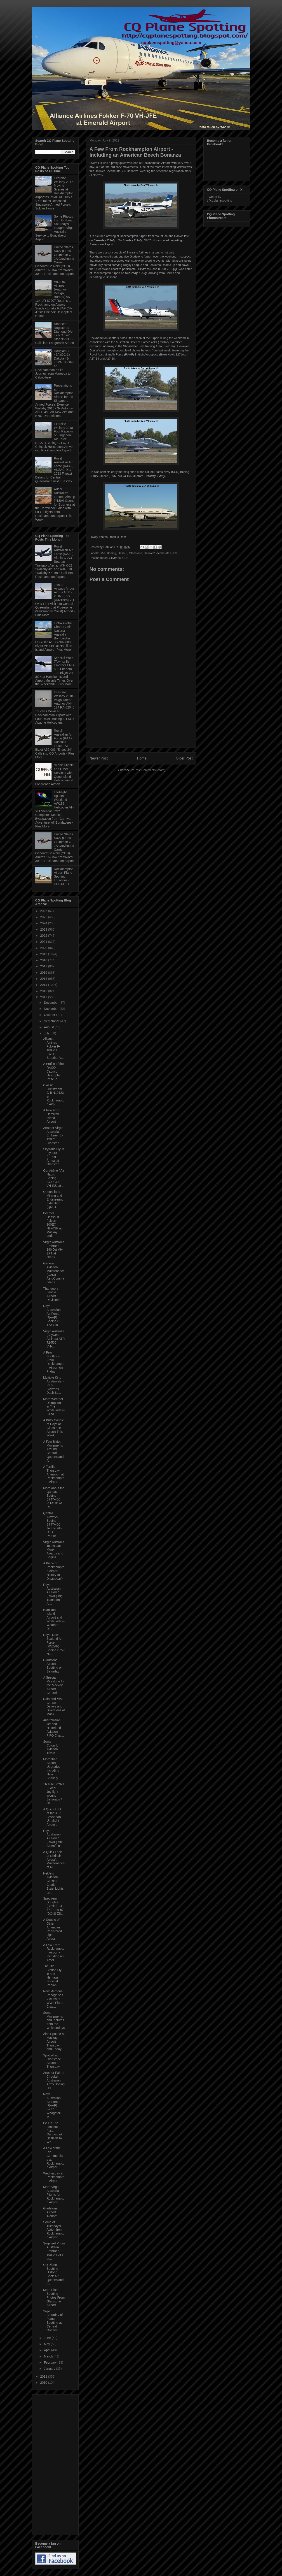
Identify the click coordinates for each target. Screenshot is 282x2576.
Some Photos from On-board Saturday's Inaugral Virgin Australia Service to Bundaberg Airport (55, 228)
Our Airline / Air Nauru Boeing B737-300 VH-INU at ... (53, 1178)
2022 (44, 935)
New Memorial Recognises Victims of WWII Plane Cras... (53, 1998)
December (51, 1002)
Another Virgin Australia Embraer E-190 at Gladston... (53, 1135)
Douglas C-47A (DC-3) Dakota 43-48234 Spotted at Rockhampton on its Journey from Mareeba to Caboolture (55, 364)
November (51, 1008)
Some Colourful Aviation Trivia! (51, 1747)
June (48, 2338)
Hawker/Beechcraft (156, 553)
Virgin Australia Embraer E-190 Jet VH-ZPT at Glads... (53, 1249)
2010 (44, 2382)
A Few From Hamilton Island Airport (51, 1115)
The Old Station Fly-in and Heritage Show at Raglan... (53, 1975)
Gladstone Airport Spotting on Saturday (53, 1665)
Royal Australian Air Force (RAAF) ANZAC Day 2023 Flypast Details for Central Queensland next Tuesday (54, 470)
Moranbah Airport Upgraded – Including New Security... (53, 1768)
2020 (44, 948)
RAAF (174, 553)
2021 (44, 941)
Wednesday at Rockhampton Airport (53, 2177)
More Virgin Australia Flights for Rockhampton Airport (53, 2194)
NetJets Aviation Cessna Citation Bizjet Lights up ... (53, 1883)
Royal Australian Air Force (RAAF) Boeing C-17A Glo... (52, 1315)
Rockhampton (98, 558)
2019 (44, 954)
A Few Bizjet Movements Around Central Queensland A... (53, 1451)
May (47, 2344)
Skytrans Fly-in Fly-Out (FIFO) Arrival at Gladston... (53, 1156)
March (49, 2356)
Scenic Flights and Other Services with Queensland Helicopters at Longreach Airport (54, 774)
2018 (44, 960)
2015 (44, 978)
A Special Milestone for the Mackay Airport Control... (54, 1685)
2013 (44, 991)
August (49, 1027)
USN (125, 558)
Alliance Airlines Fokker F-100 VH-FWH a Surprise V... (53, 1048)
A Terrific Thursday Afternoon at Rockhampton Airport (53, 1474)
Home (142, 758)
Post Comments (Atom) (150, 770)
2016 (44, 972)
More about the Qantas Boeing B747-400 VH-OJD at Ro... (53, 1497)
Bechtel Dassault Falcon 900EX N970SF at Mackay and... (52, 1224)
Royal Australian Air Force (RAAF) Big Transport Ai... (53, 1594)
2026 (44, 911)
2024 (44, 923)
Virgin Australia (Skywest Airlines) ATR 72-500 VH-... (54, 1338)
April (47, 2350)
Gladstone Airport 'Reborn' (50, 2212)
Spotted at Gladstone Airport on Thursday (52, 2060)
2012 (44, 997)
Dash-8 (122, 553)
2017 (44, 966)
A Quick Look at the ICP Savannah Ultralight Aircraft (52, 1816)
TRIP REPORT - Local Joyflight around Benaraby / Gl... (53, 1793)
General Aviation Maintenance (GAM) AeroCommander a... (54, 1272)
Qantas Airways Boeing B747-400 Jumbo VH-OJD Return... (52, 1524)
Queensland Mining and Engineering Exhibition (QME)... (53, 1199)
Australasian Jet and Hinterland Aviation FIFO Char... (53, 1727)
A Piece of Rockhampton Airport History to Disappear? (53, 1570)
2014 (44, 985)
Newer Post (98, 758)
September (52, 1021)
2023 (44, 929)
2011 (44, 2376)
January (50, 2368)
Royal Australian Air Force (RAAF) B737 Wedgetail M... (52, 2105)
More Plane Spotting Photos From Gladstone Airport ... (54, 2297)
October (50, 1015)
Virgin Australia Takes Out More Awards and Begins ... (53, 1549)
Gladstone (135, 553)
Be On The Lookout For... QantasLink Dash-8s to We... (53, 2132)
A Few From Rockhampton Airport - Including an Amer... (53, 1952)
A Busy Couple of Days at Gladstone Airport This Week (53, 1427)
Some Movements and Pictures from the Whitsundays (54, 2020)
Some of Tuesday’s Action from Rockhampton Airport (53, 2229)
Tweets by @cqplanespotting (219, 198)
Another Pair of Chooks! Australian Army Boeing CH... (54, 2080)
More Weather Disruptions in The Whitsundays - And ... (54, 1406)
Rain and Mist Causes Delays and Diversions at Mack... (54, 1706)
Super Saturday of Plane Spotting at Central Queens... (53, 2320)
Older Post (184, 758)
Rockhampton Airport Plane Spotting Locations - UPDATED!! (63, 876)
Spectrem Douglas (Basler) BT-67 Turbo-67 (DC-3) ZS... (53, 1906)
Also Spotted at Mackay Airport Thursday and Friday (54, 2041)
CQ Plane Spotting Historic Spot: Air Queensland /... (53, 2274)
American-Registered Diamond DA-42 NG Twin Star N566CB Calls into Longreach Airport (54, 333)
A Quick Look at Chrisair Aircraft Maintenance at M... (54, 1859)
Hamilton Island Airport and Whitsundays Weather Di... (54, 1619)
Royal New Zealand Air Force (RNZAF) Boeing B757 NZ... (54, 1644)
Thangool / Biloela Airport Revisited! (51, 1294)
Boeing (111, 553)
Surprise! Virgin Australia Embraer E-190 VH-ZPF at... (54, 2251)
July (47, 1033)
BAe (103, 553)
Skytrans (115, 558)
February (50, 2362)
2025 (44, 917)
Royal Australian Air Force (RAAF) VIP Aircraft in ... (53, 1838)
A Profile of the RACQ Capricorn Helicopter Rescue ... (53, 1071)
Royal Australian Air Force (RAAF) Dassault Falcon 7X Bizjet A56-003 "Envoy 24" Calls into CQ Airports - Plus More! (55, 744)
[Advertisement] (141, 716)
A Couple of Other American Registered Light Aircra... (52, 1929)
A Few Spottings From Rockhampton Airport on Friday (53, 1362)
